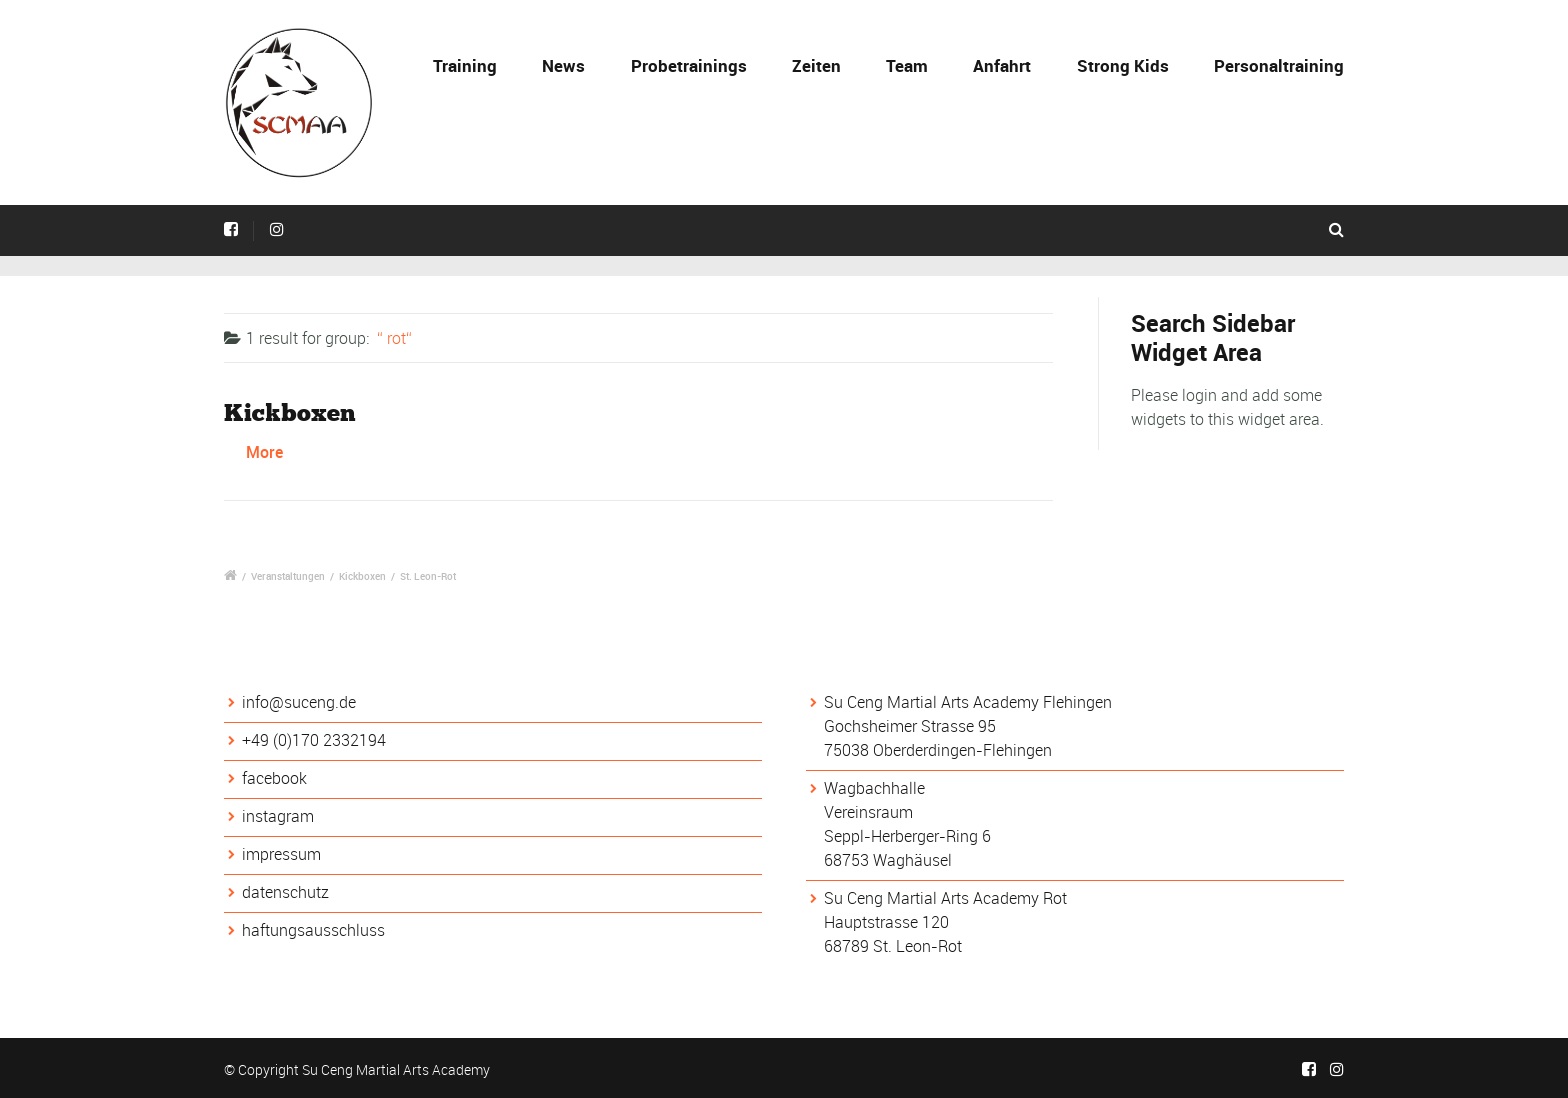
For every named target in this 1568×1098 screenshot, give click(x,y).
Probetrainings (689, 65)
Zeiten (816, 65)
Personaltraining (1279, 65)
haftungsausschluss (313, 930)
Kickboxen (290, 412)
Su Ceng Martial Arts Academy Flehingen (968, 702)
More (264, 452)
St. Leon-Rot (428, 576)
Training (465, 65)
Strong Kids (1123, 65)
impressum (281, 854)
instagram (278, 816)
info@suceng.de (299, 702)
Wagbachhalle (874, 788)
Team (907, 65)
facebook (274, 778)
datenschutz (285, 892)
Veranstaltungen (288, 576)
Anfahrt (1002, 65)
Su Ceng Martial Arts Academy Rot (945, 898)
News (563, 65)
